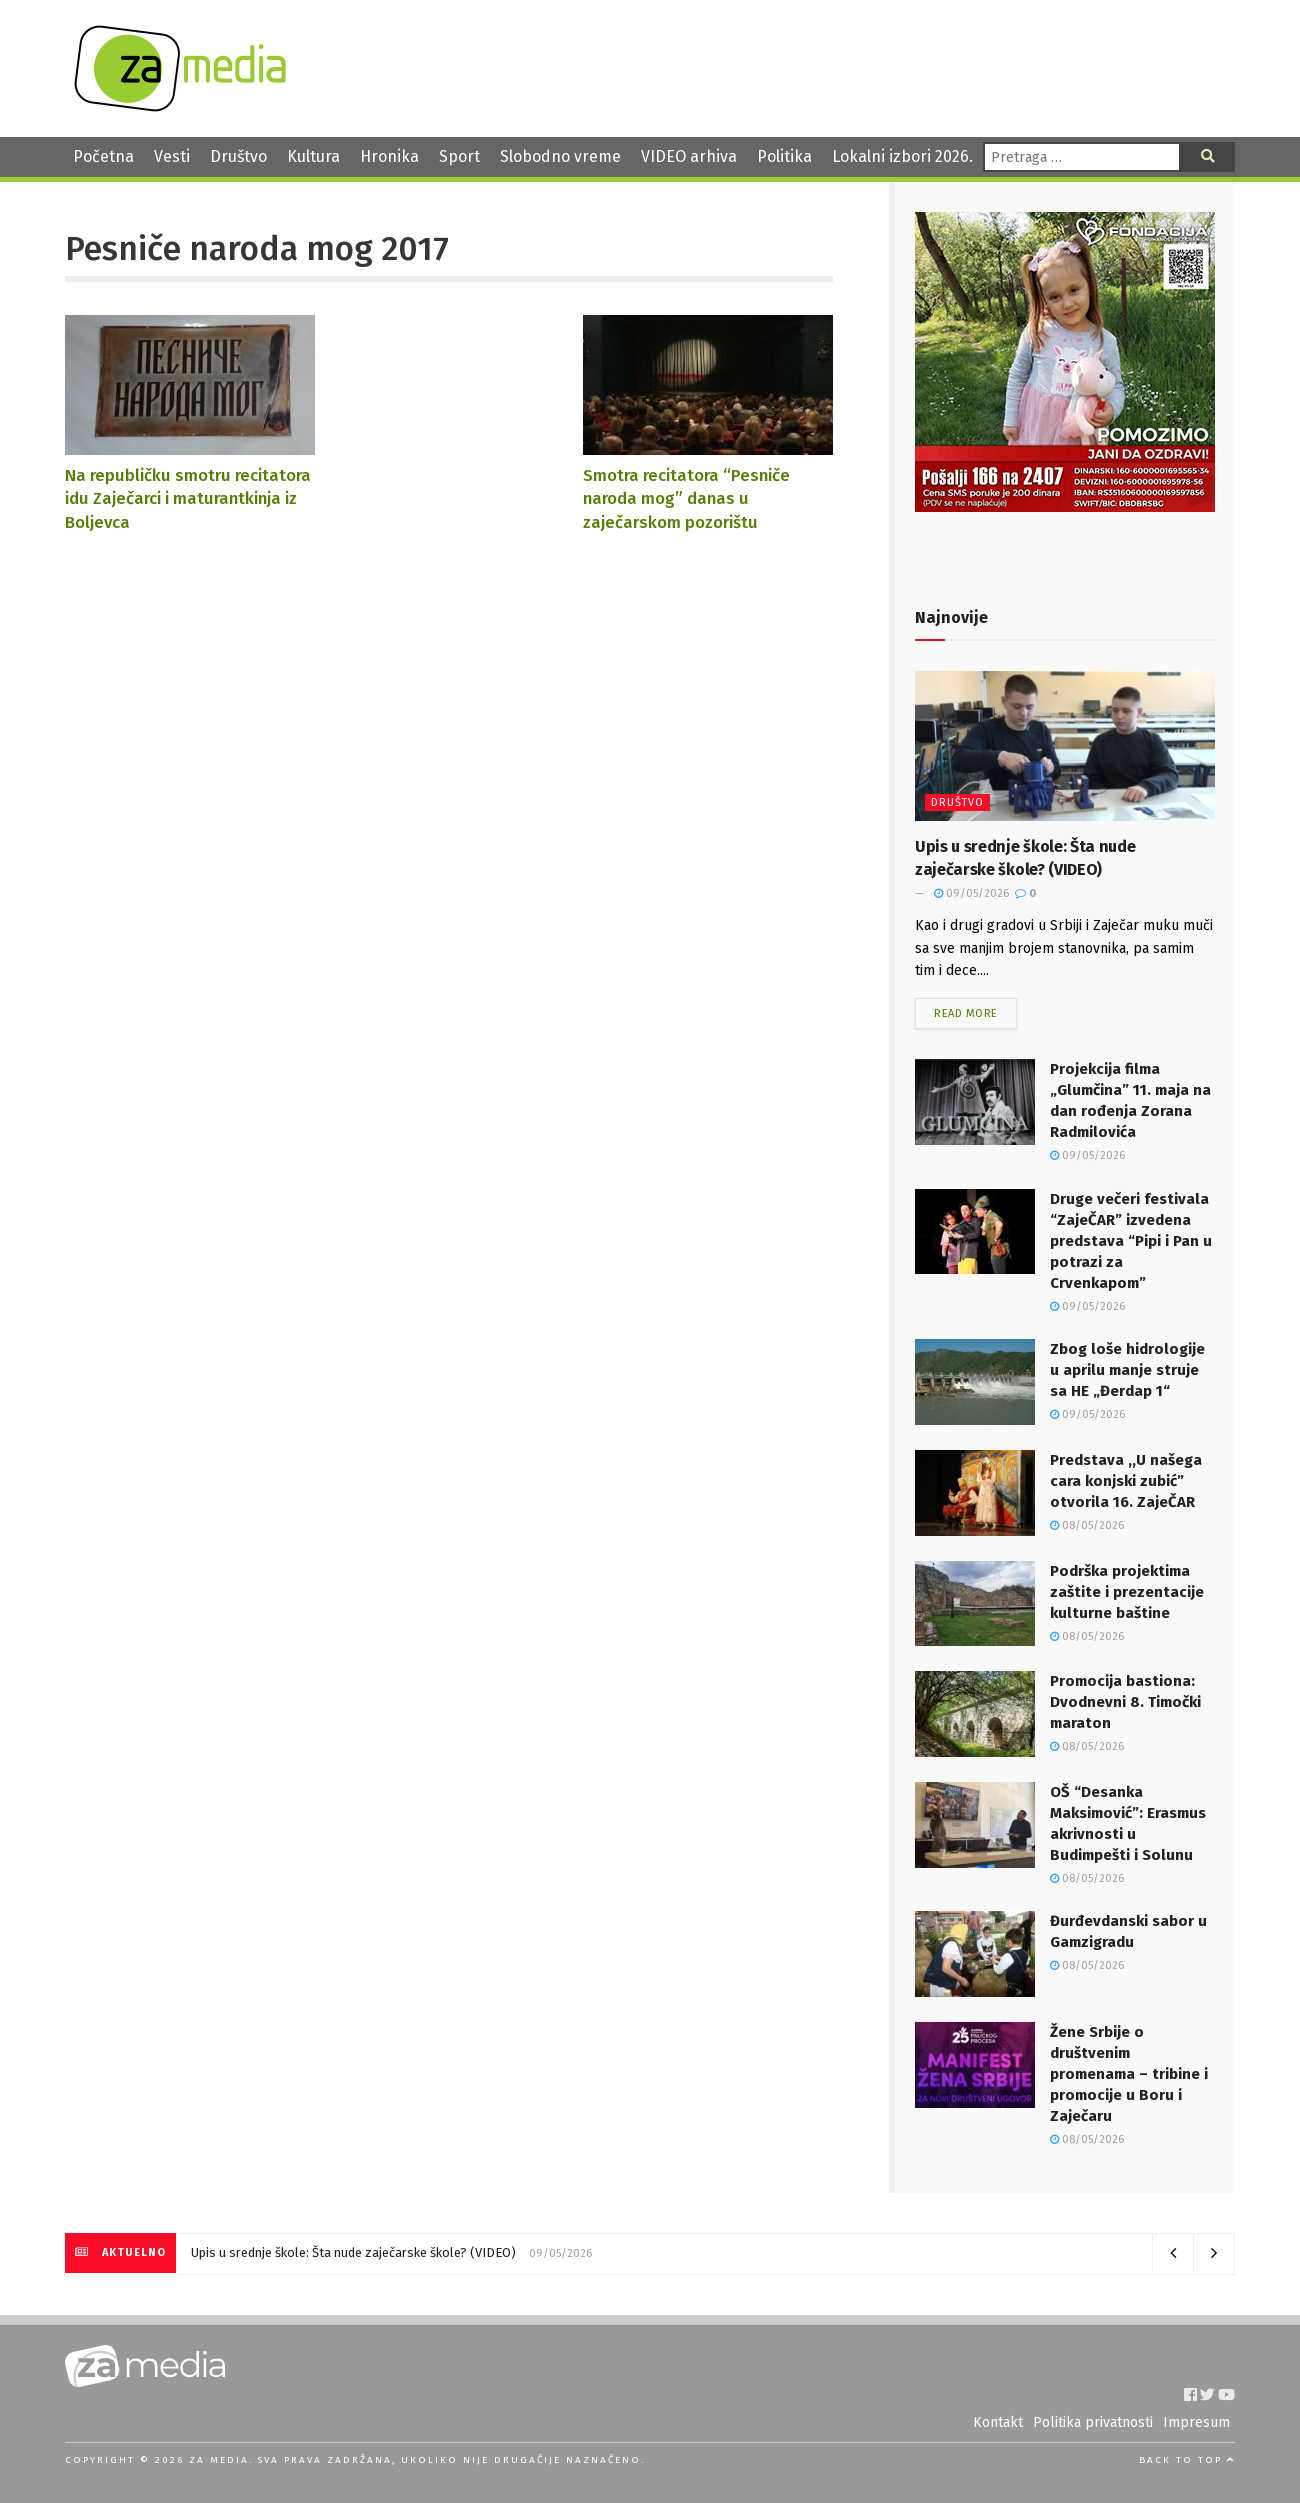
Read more (966, 1013)
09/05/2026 (971, 893)
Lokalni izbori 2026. (902, 156)
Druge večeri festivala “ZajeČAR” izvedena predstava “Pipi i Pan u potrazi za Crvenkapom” (1131, 1241)
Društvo (238, 156)
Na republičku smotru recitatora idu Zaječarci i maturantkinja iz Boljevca (188, 498)
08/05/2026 (1087, 1525)
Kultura (313, 156)
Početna (103, 156)
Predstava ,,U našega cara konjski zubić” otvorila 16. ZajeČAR (1126, 1481)
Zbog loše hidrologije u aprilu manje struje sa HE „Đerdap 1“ (1127, 1370)
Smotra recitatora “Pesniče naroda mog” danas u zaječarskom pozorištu (686, 498)
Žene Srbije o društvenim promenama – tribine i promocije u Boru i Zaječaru (1129, 2074)
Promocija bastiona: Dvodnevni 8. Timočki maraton (1125, 1702)
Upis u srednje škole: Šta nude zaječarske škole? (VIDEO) (353, 2252)
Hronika (389, 156)
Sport (459, 156)
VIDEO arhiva (689, 156)
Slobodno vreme (560, 156)
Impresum (1196, 2422)
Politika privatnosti (1093, 2422)
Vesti (172, 156)
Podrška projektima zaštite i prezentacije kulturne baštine (1127, 1592)
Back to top (1187, 2460)
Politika (784, 156)
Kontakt (998, 2422)
